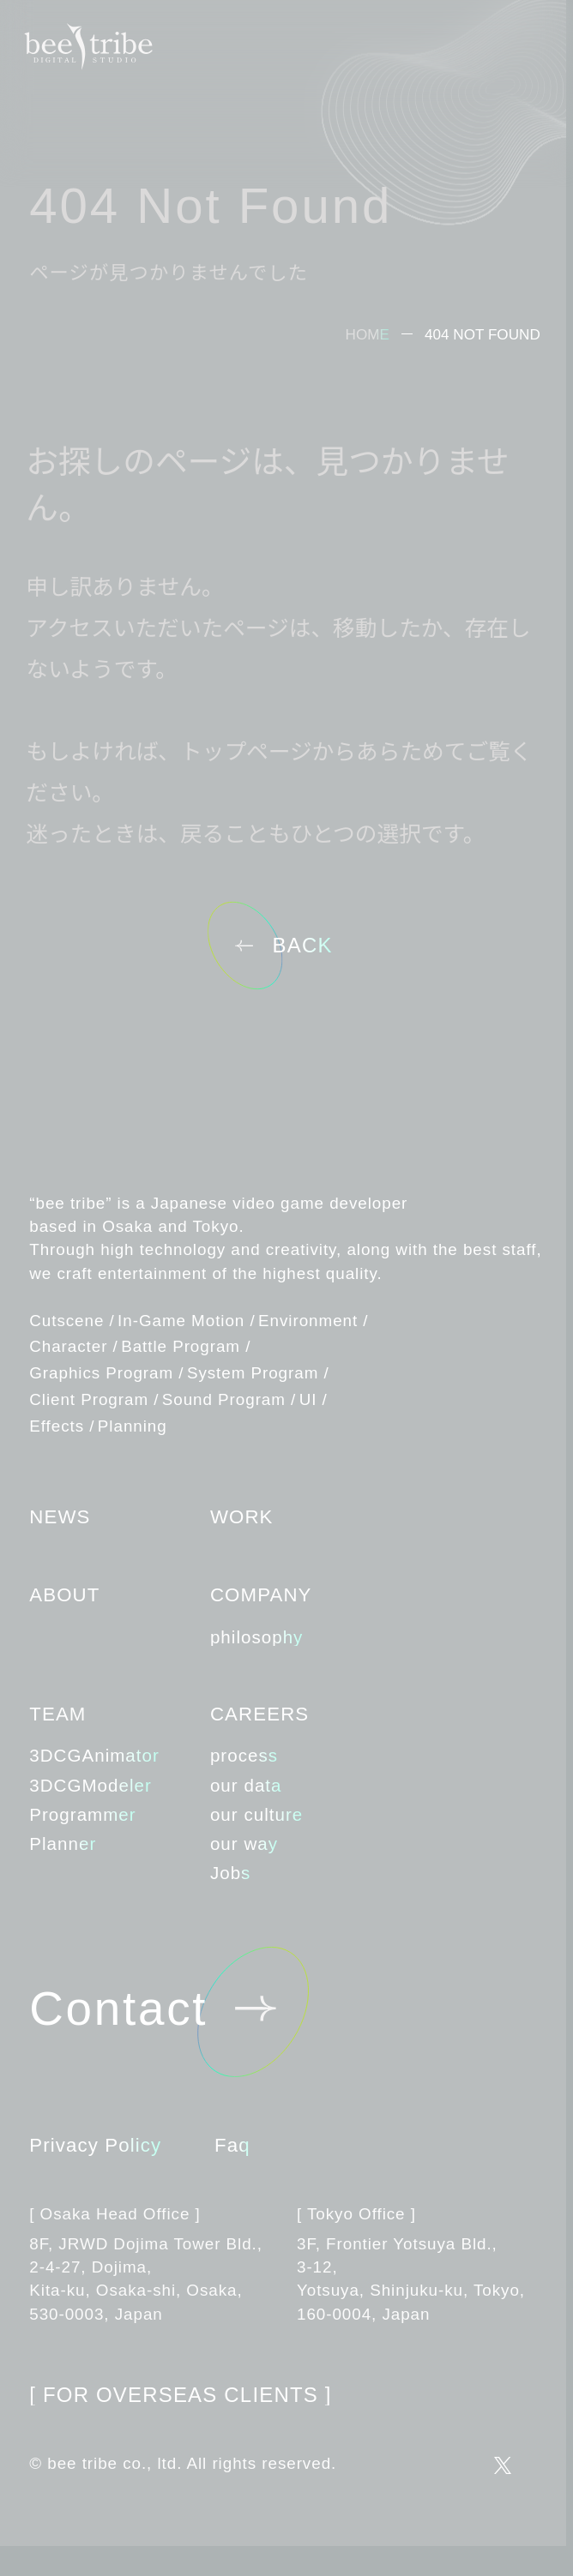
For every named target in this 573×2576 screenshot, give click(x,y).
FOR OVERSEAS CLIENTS (180, 2394)
